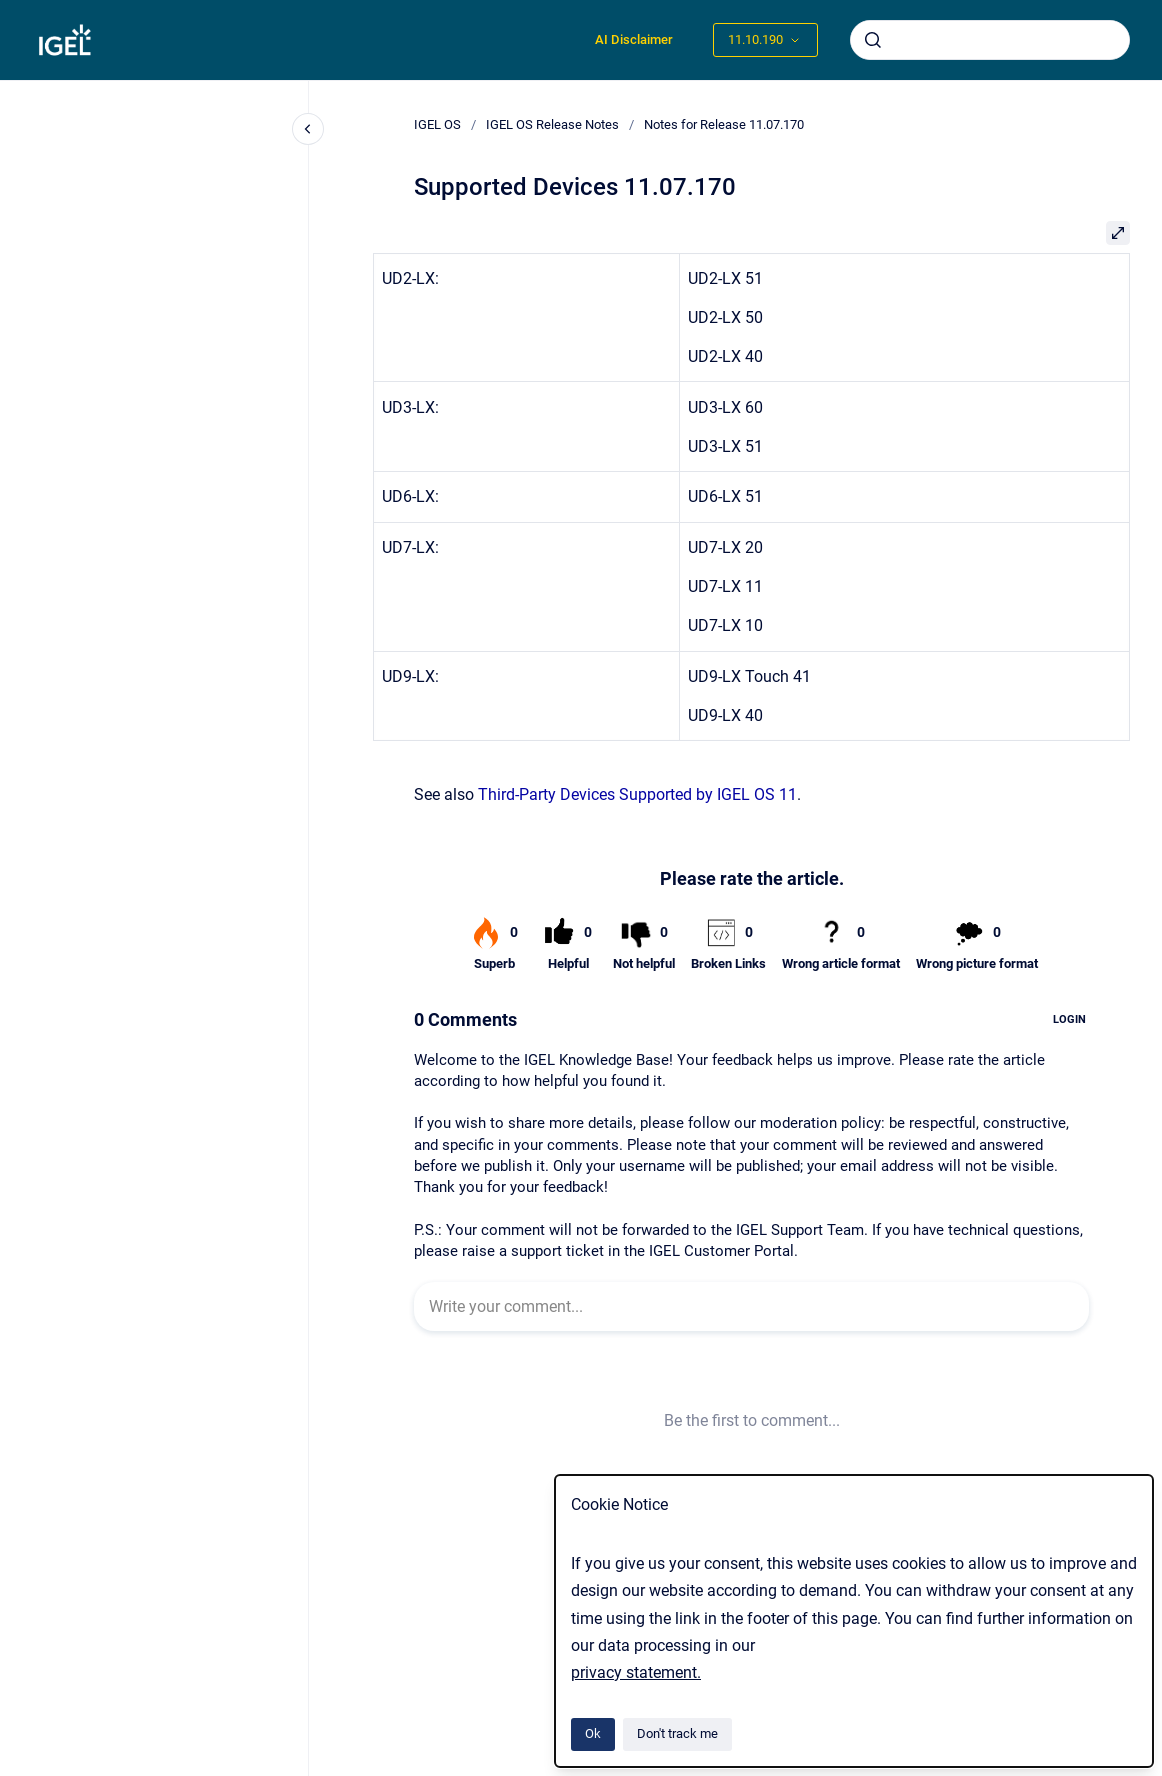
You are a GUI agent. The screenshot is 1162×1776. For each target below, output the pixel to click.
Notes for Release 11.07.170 (724, 124)
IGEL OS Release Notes (552, 124)
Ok (593, 1733)
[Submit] (873, 40)
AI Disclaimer (634, 39)
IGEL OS (437, 124)
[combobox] (990, 40)
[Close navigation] (308, 129)
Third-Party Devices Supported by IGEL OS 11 (637, 794)
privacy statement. (636, 1672)
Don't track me (677, 1733)
